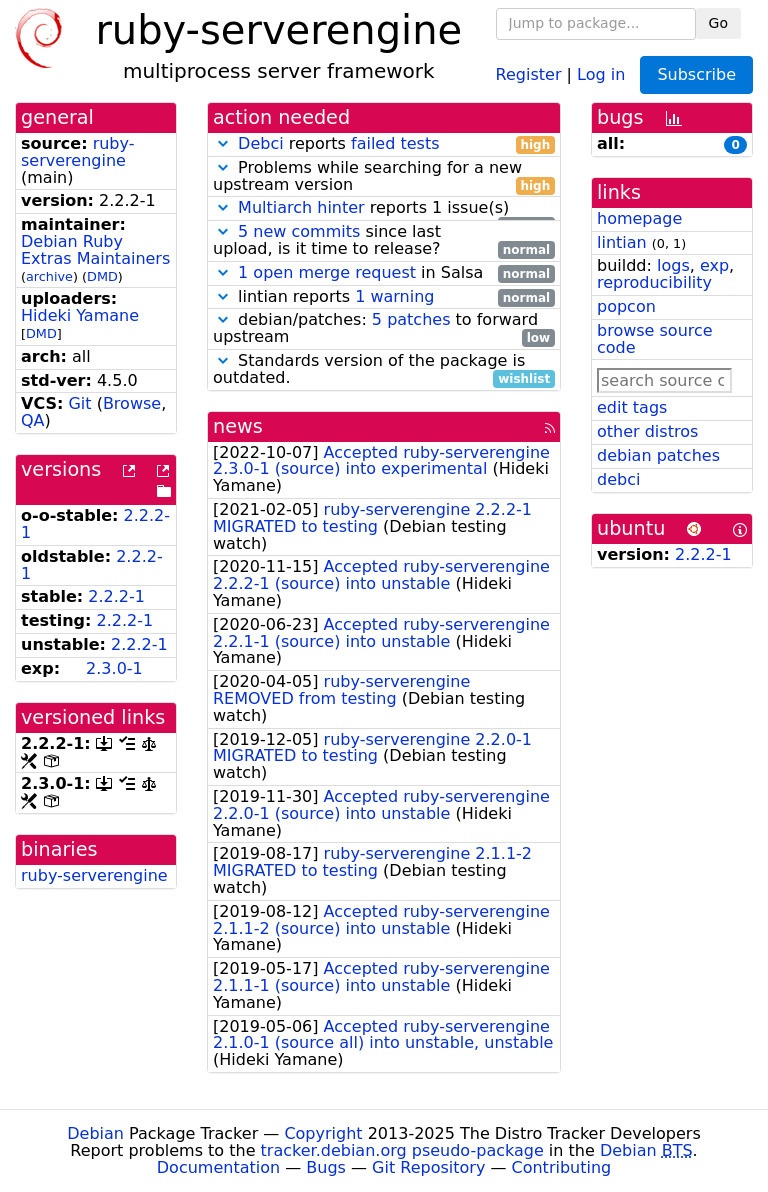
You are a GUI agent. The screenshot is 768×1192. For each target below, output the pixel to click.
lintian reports (384, 297)
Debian (95, 1133)
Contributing (562, 1167)
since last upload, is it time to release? (384, 241)
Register (529, 73)
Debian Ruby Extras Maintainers (95, 250)
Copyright (323, 1133)
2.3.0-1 (114, 668)
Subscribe (696, 74)
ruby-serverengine (77, 152)
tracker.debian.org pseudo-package (402, 1150)
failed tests (395, 143)
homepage (639, 218)
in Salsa (384, 273)
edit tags (632, 407)
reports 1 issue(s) (384, 208)
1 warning (394, 296)
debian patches (658, 455)
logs (673, 265)
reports (384, 144)
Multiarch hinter (301, 207)
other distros (647, 431)
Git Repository (428, 1167)
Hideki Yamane (80, 315)
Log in (601, 73)
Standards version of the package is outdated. (384, 370)
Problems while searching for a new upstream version (384, 177)
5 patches (411, 319)
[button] (223, 143)
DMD (102, 276)
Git (79, 403)
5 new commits (299, 231)
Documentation (218, 1167)
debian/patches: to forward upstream (384, 329)
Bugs (326, 1167)
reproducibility (654, 282)
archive (49, 276)
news (238, 426)
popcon (626, 306)
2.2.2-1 (116, 596)
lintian (622, 242)
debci (618, 479)
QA (33, 420)
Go (718, 23)
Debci (261, 143)
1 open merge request (327, 272)
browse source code (655, 339)
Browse (132, 403)
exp (714, 265)
